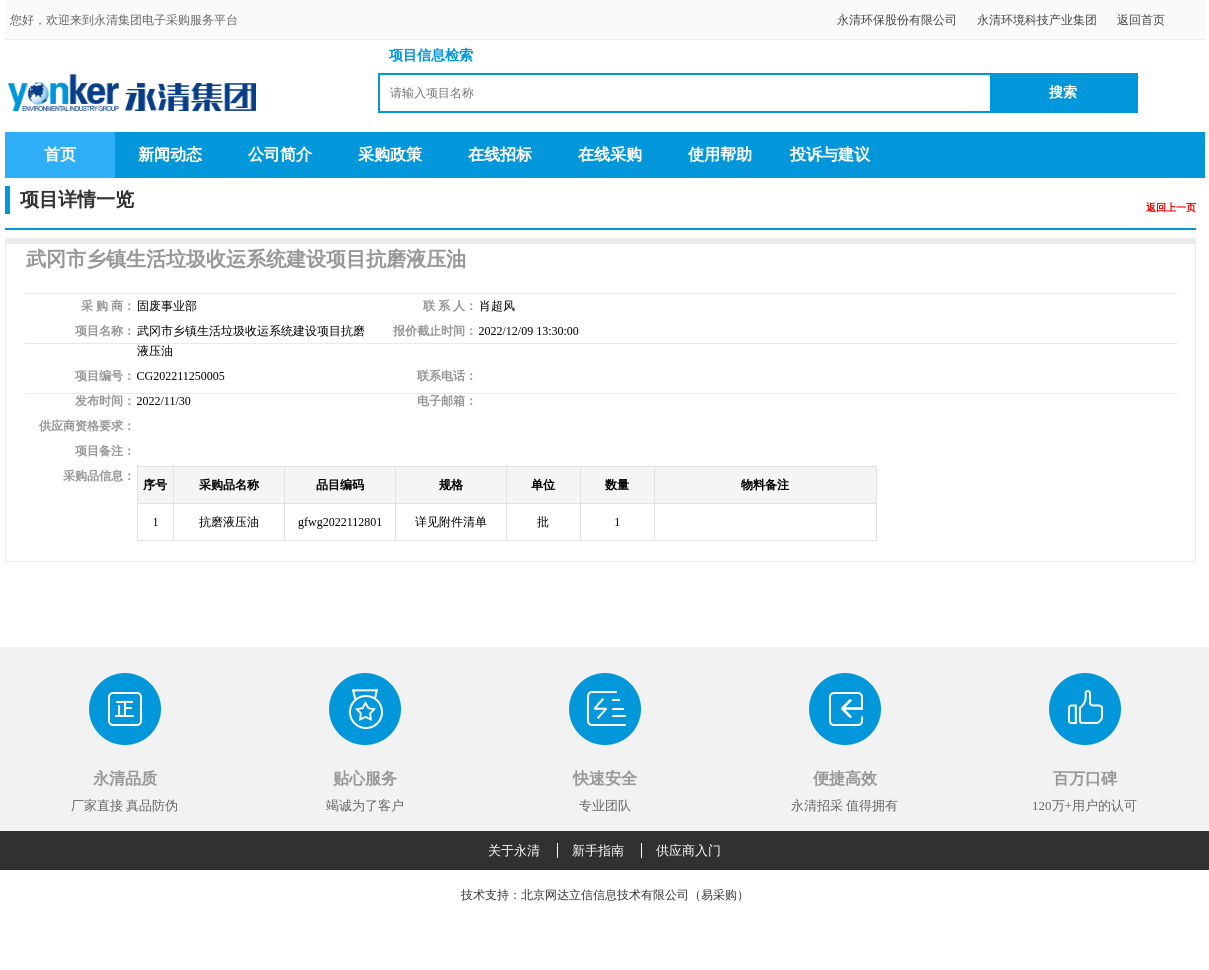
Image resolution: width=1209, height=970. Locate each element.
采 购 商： (108, 306)
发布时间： (105, 401)
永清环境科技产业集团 (1037, 20)
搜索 (1063, 92)
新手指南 (598, 850)
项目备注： (105, 451)
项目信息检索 (431, 55)
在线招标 (500, 154)
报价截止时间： (435, 331)
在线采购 (610, 154)
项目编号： (105, 376)
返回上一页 (1171, 207)
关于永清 (514, 850)
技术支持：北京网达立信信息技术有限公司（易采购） (605, 895)
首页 (60, 154)
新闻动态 (170, 154)
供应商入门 (688, 850)
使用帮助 (720, 154)
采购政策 (390, 154)
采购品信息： (99, 476)
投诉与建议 (830, 154)
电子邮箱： (447, 401)
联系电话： (447, 376)
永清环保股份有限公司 (897, 20)
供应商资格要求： (87, 426)
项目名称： (105, 331)
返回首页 (1141, 20)
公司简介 (280, 154)
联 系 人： (450, 306)
